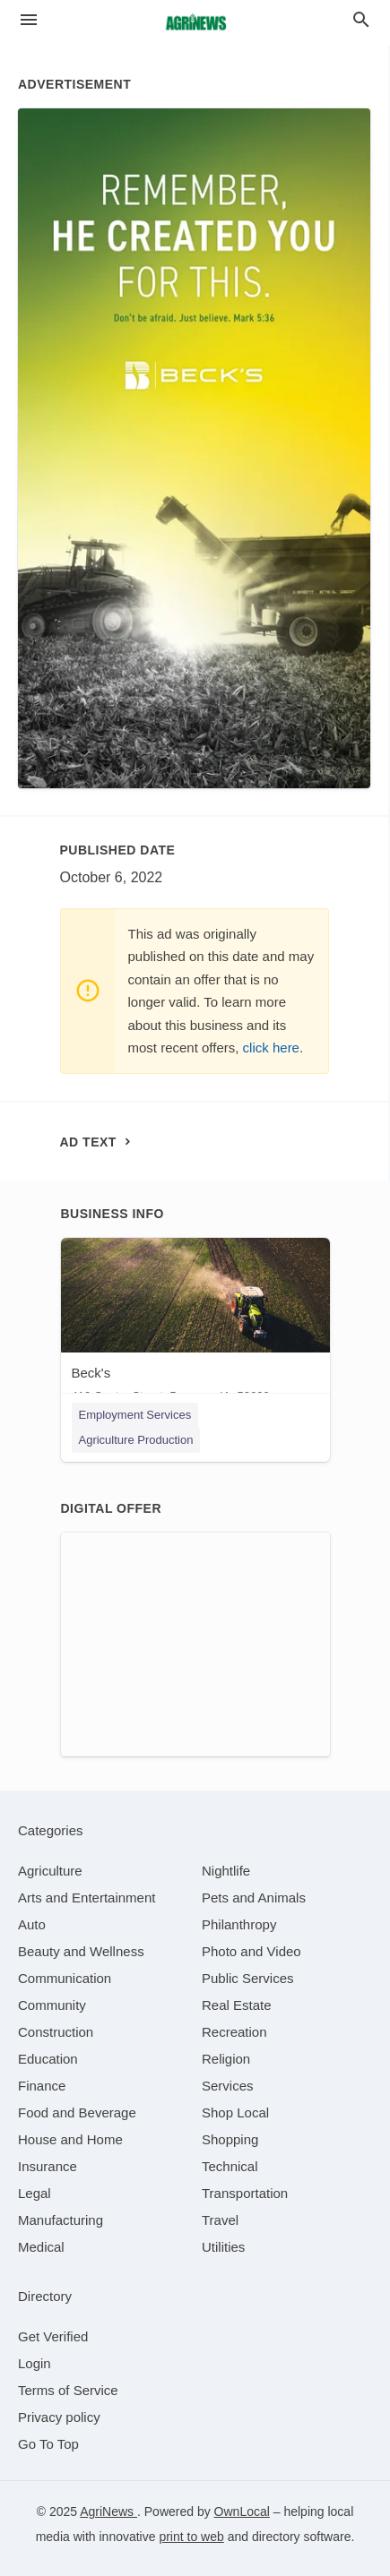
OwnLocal (242, 2511)
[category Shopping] (230, 2139)
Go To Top (48, 2443)
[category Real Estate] (237, 2005)
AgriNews (108, 2511)
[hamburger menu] (28, 20)
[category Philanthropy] (239, 1924)
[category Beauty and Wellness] (81, 1951)
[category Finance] (41, 2085)
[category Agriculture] (50, 1870)
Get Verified (53, 2336)
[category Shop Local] (235, 2112)
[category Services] (228, 2085)
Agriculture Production (136, 1440)
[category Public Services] (248, 1978)
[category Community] (52, 2005)
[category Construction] (55, 2031)
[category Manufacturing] (60, 2220)
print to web (191, 2536)
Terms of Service (68, 2390)
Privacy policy (59, 2417)
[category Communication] (64, 1978)
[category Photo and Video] (251, 1951)
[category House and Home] (70, 2139)
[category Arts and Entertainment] (86, 1897)
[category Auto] (32, 1924)
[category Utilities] (223, 2246)
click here (271, 1047)
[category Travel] (220, 2220)
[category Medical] (41, 2246)
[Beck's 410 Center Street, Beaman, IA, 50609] (195, 1324)
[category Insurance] (47, 2166)
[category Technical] (230, 2166)
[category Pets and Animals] (254, 1897)
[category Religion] (226, 2058)
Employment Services (135, 1414)
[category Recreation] (234, 2031)
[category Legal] (34, 2193)
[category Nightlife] (226, 1870)
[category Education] (48, 2058)
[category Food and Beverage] (77, 2112)
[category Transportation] (245, 2193)
